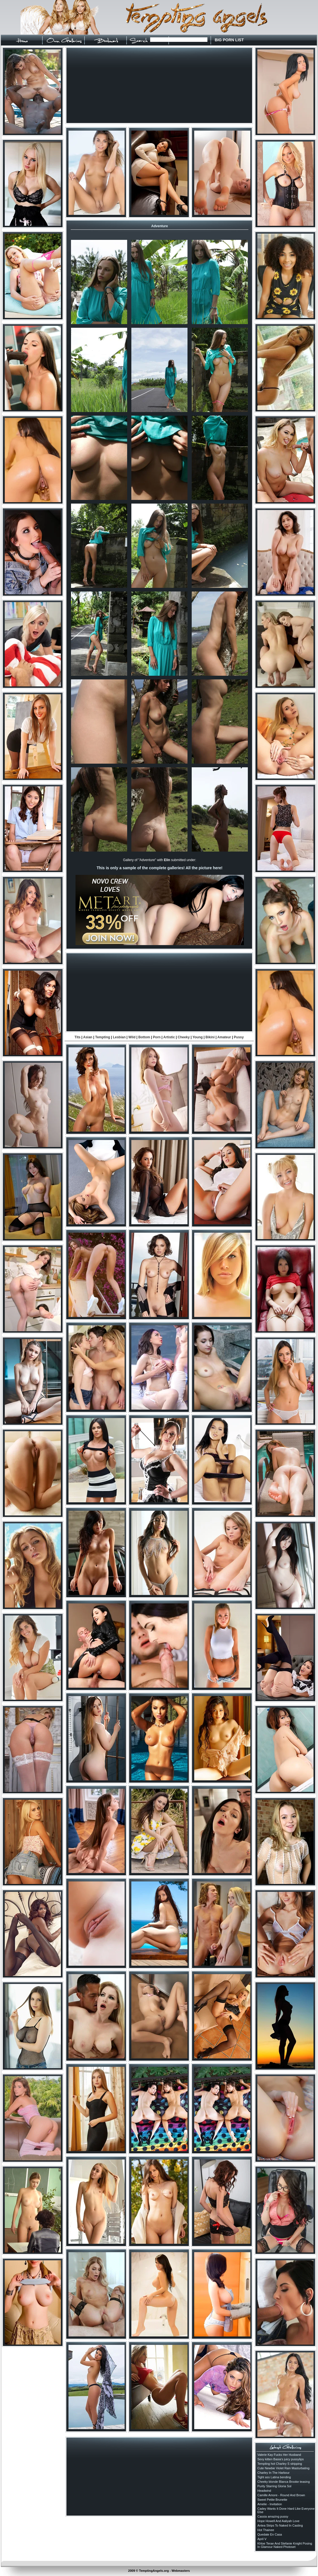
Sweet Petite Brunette (272, 2499)
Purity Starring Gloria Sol (274, 2486)
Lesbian (119, 1037)
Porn (157, 1037)
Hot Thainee (265, 2530)
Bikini (210, 1037)
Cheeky (184, 1037)
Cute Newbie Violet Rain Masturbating (283, 2468)
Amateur (224, 1037)
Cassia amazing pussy (272, 2516)
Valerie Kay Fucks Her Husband (279, 2454)
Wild (132, 1037)
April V (261, 2539)
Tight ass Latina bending (274, 2477)
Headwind (264, 2490)
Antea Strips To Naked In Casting (280, 2525)
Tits (78, 1037)
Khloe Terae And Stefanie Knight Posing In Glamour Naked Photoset (284, 2545)
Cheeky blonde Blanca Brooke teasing (283, 2481)
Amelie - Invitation (269, 2504)
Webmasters (180, 2570)
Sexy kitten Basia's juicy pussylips (280, 2459)
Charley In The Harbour (273, 2472)
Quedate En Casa (269, 2534)
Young (198, 1037)
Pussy (239, 1037)
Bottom (144, 1037)
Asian (87, 1037)
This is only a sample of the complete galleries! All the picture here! (159, 868)
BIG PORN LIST (229, 40)
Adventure (159, 226)
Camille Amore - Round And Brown (281, 2495)
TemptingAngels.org (154, 2570)
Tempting (102, 1037)
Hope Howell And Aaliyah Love (278, 2521)
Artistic (169, 1037)
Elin (167, 860)
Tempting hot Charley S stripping (279, 2463)
